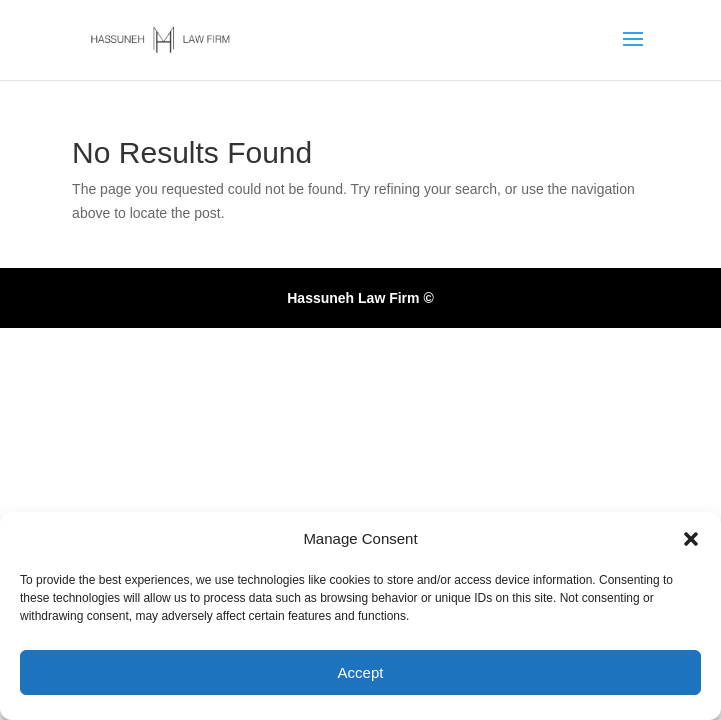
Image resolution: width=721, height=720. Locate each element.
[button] (691, 539)
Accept (361, 672)
